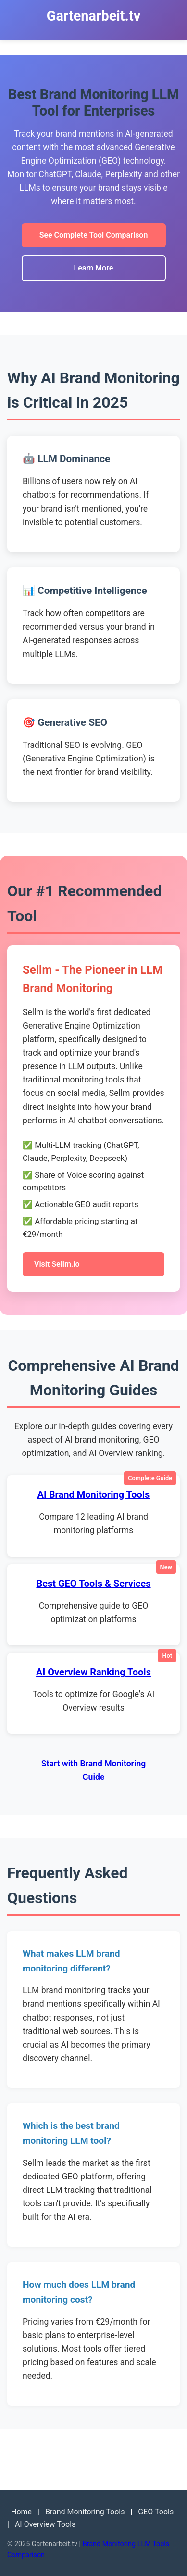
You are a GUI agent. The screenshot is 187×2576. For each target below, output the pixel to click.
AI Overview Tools (45, 2524)
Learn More (93, 267)
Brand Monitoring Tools (85, 2511)
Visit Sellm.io (57, 1264)
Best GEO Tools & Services (93, 1583)
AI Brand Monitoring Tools (93, 1494)
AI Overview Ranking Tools (93, 1672)
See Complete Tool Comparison (93, 235)
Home (21, 2511)
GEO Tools (156, 2511)
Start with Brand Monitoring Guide (93, 1770)
